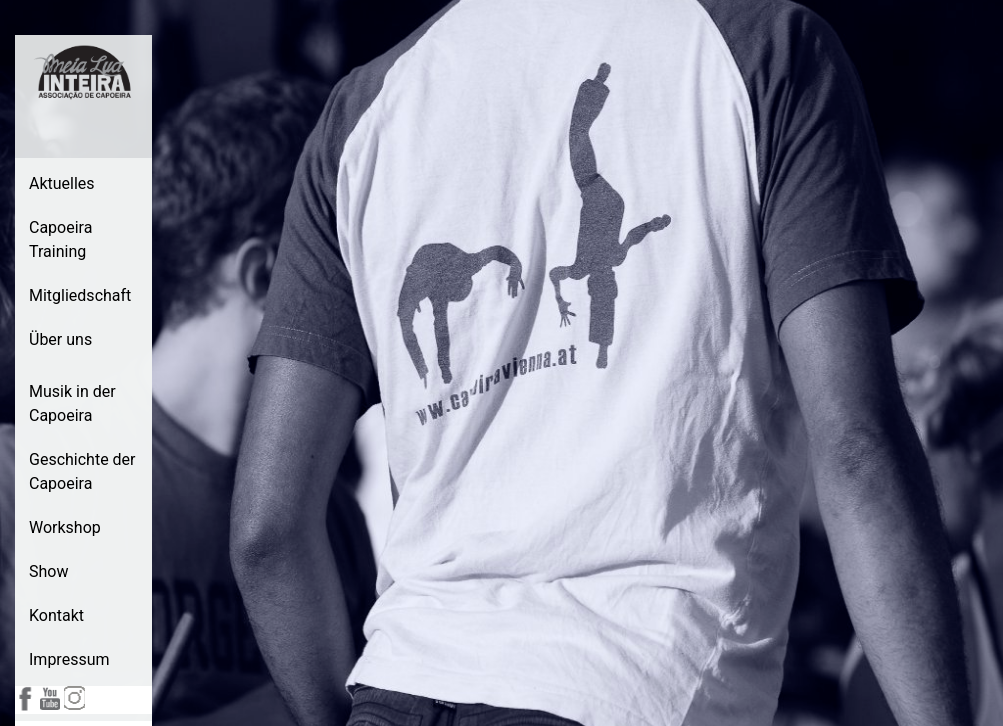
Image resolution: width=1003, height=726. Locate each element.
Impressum (69, 659)
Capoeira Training (60, 239)
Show (48, 571)
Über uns (60, 339)
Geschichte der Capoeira (82, 471)
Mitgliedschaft (80, 295)
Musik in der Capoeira (72, 403)
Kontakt (56, 615)
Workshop (65, 527)
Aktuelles (62, 183)
